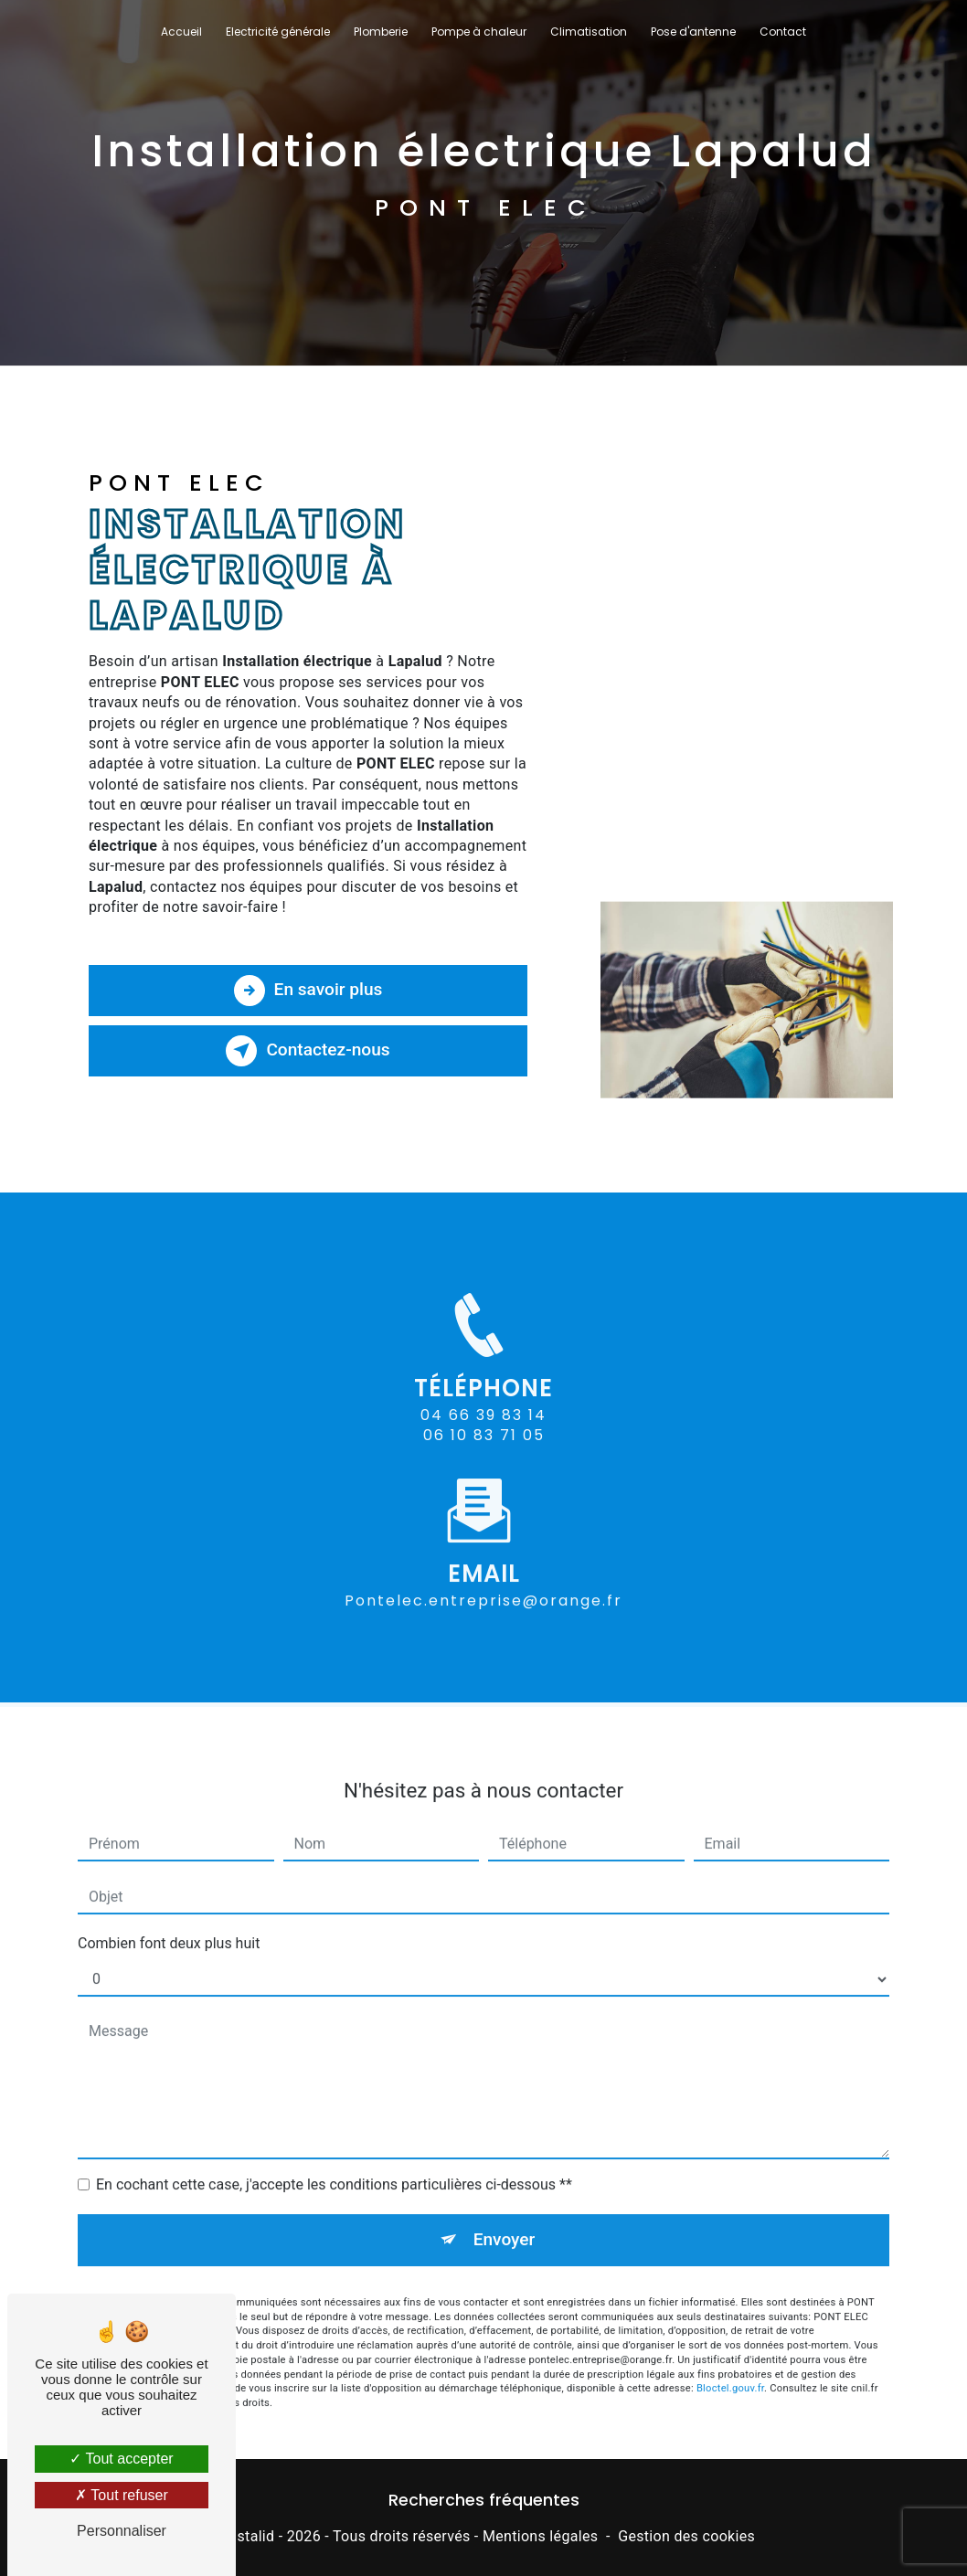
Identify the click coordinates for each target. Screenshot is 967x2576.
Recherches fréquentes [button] (483, 2500)
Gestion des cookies (686, 2536)
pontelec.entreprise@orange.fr (483, 1581)
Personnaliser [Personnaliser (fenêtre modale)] (121, 2531)
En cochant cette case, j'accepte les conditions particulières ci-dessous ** (334, 2166)
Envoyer (504, 2220)
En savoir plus (307, 990)
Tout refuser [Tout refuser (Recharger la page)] (121, 2495)
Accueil (181, 31)
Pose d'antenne (693, 31)
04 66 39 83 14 (483, 1434)
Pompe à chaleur (478, 31)
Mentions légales (540, 2536)
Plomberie (381, 31)
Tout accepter (121, 2458)
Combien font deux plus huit (169, 1925)
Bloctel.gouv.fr (730, 2369)
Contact (783, 31)
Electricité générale (278, 31)
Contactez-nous (308, 1050)
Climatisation (588, 31)
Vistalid (249, 2536)
